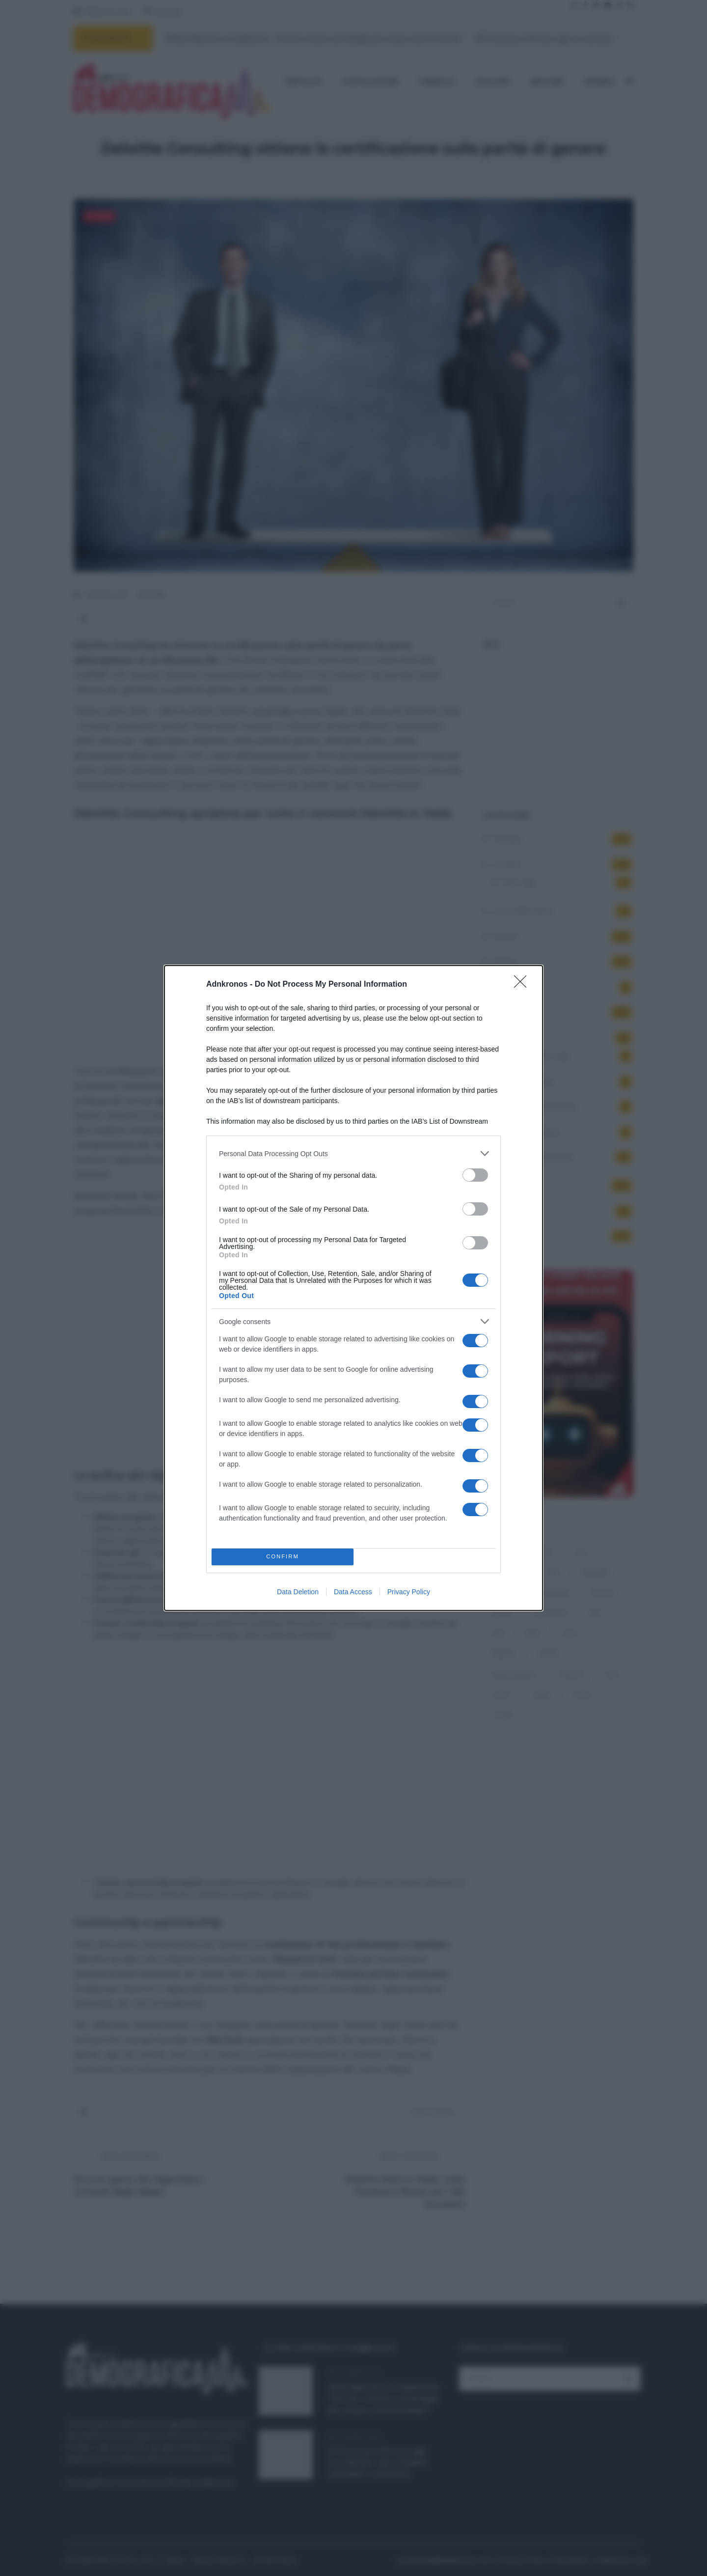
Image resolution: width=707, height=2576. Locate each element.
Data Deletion (298, 1592)
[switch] (475, 1175)
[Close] (523, 984)
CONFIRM (282, 1557)
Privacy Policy (408, 1592)
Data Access (353, 1592)
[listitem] (353, 1153)
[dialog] (353, 1288)
